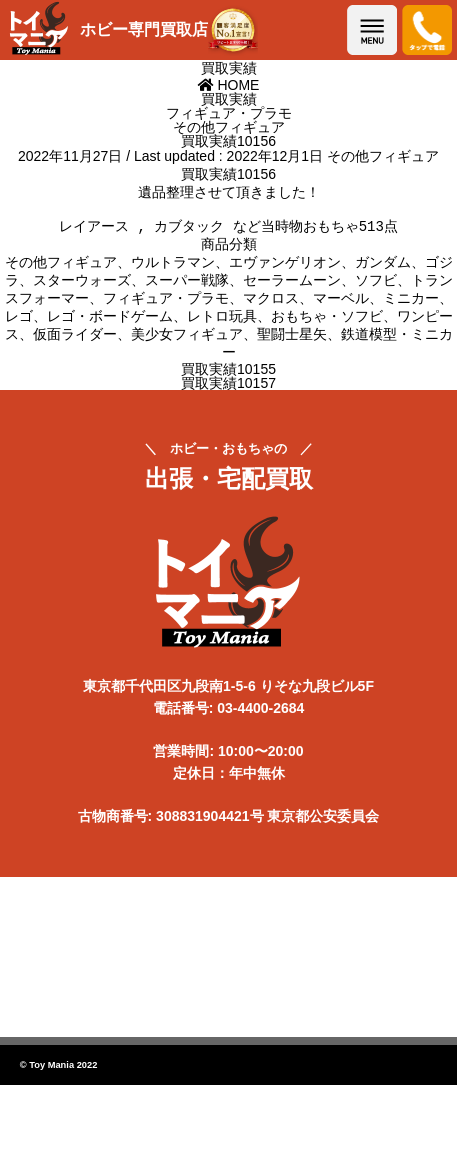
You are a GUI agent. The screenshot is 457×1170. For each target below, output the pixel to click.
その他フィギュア (383, 156)
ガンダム (383, 269)
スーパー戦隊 (187, 287)
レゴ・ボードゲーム (110, 323)
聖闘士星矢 (292, 341)
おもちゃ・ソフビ (327, 323)
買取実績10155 (228, 376)
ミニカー (411, 305)
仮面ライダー (75, 341)
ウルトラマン (173, 269)
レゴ (19, 323)
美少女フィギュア (187, 341)
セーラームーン (292, 287)
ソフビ (376, 287)
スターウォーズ (82, 287)
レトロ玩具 (222, 323)
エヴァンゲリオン (285, 269)
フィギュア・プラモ (166, 305)
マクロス (271, 305)
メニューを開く (372, 30)
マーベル (341, 305)
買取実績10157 (228, 390)
